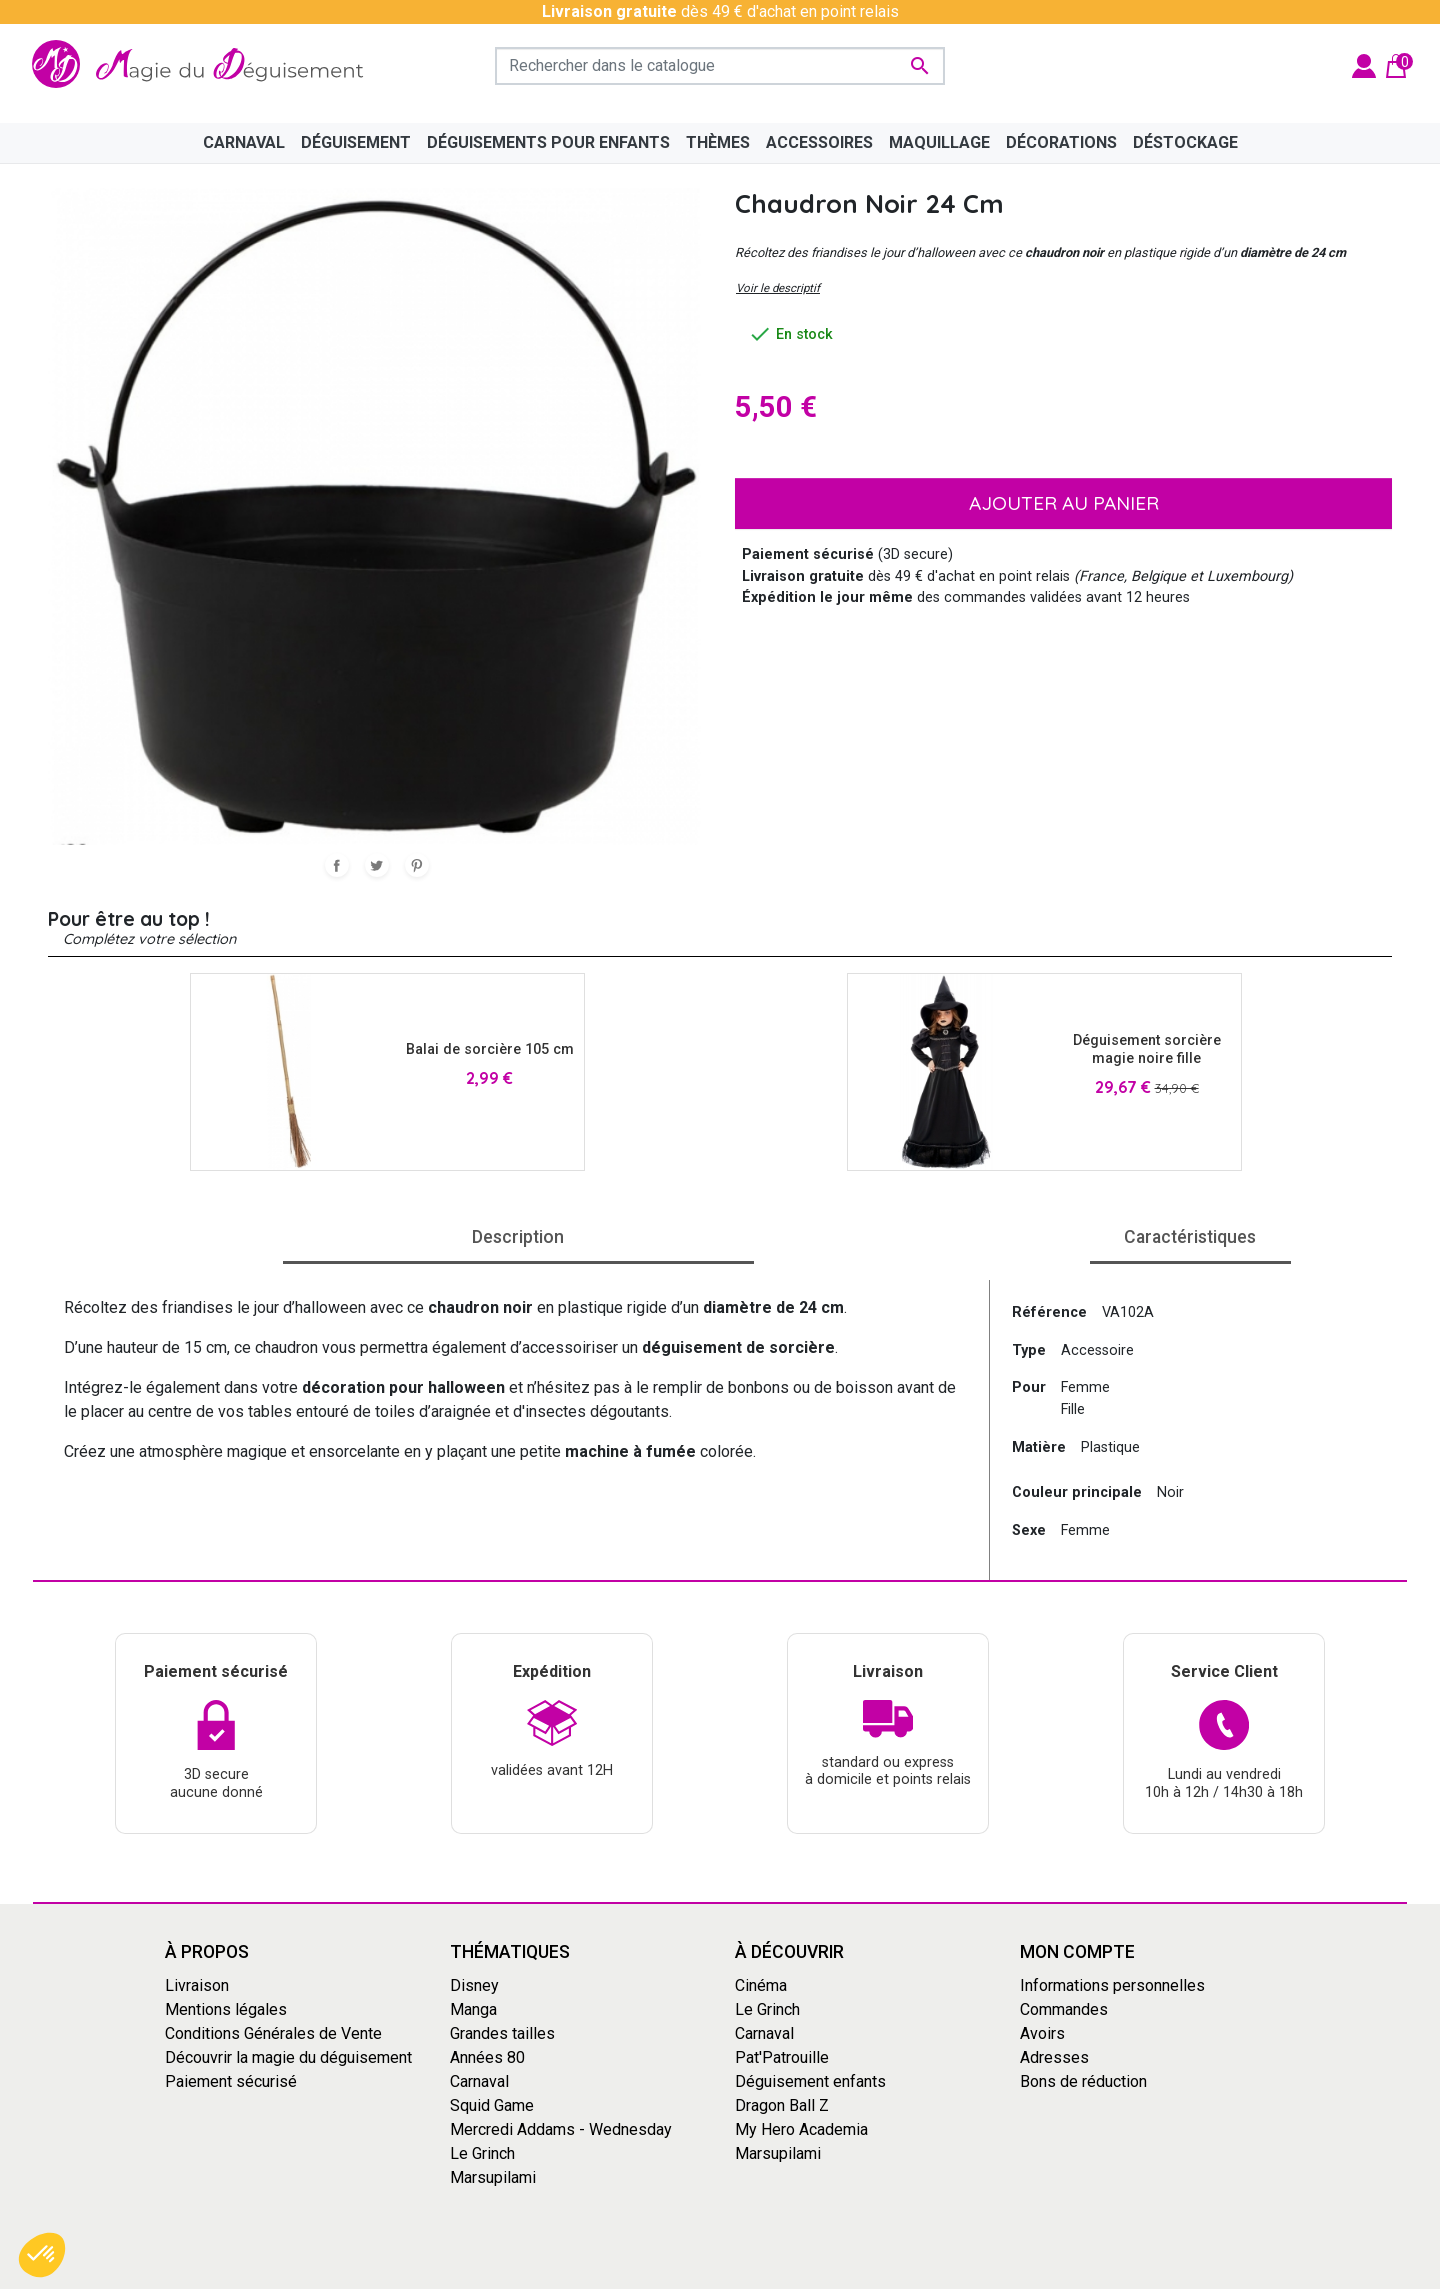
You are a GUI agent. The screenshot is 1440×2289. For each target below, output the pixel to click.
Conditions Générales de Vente (273, 2033)
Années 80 (487, 2057)
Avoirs (1042, 2033)
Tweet (377, 865)
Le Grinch (482, 2153)
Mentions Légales (825, 2271)
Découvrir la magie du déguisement (288, 2057)
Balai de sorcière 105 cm (490, 1049)
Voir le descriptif (778, 288)
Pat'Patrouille (782, 2057)
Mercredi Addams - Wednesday (561, 2129)
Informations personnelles (1112, 1985)
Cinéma (761, 1985)
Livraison (197, 1985)
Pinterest (417, 865)
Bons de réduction (1083, 2081)
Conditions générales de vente (650, 2271)
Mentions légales (226, 2009)
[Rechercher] (720, 66)
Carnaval (479, 2081)
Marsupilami (493, 2177)
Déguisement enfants (810, 2081)
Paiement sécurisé (231, 2081)
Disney (474, 1985)
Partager (337, 865)
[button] (42, 2255)
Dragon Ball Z (782, 2105)
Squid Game (492, 2105)
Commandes (1064, 2009)
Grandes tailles (502, 2033)
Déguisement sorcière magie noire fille (1147, 1049)
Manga (473, 2009)
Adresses (1054, 2057)
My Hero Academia (801, 2129)
